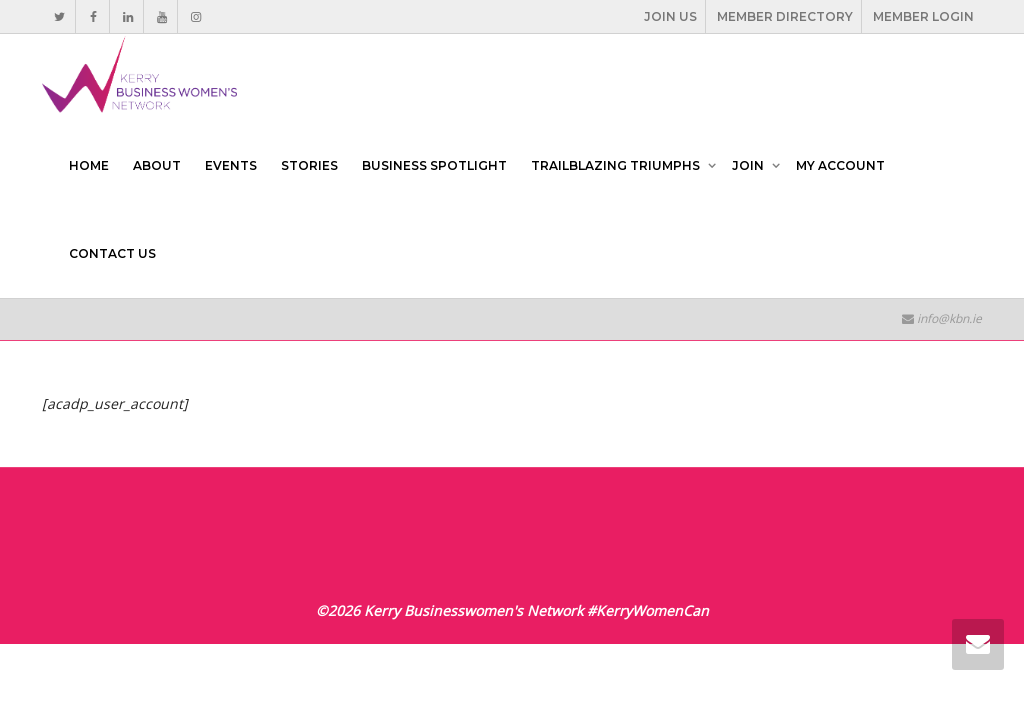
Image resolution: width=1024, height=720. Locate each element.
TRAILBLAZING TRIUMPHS (617, 165)
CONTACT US (112, 253)
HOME (89, 165)
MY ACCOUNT (840, 165)
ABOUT (157, 165)
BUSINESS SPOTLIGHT (434, 165)
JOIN (749, 165)
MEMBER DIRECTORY (785, 16)
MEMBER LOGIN (923, 16)
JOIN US (670, 16)
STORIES (309, 165)
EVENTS (231, 165)
